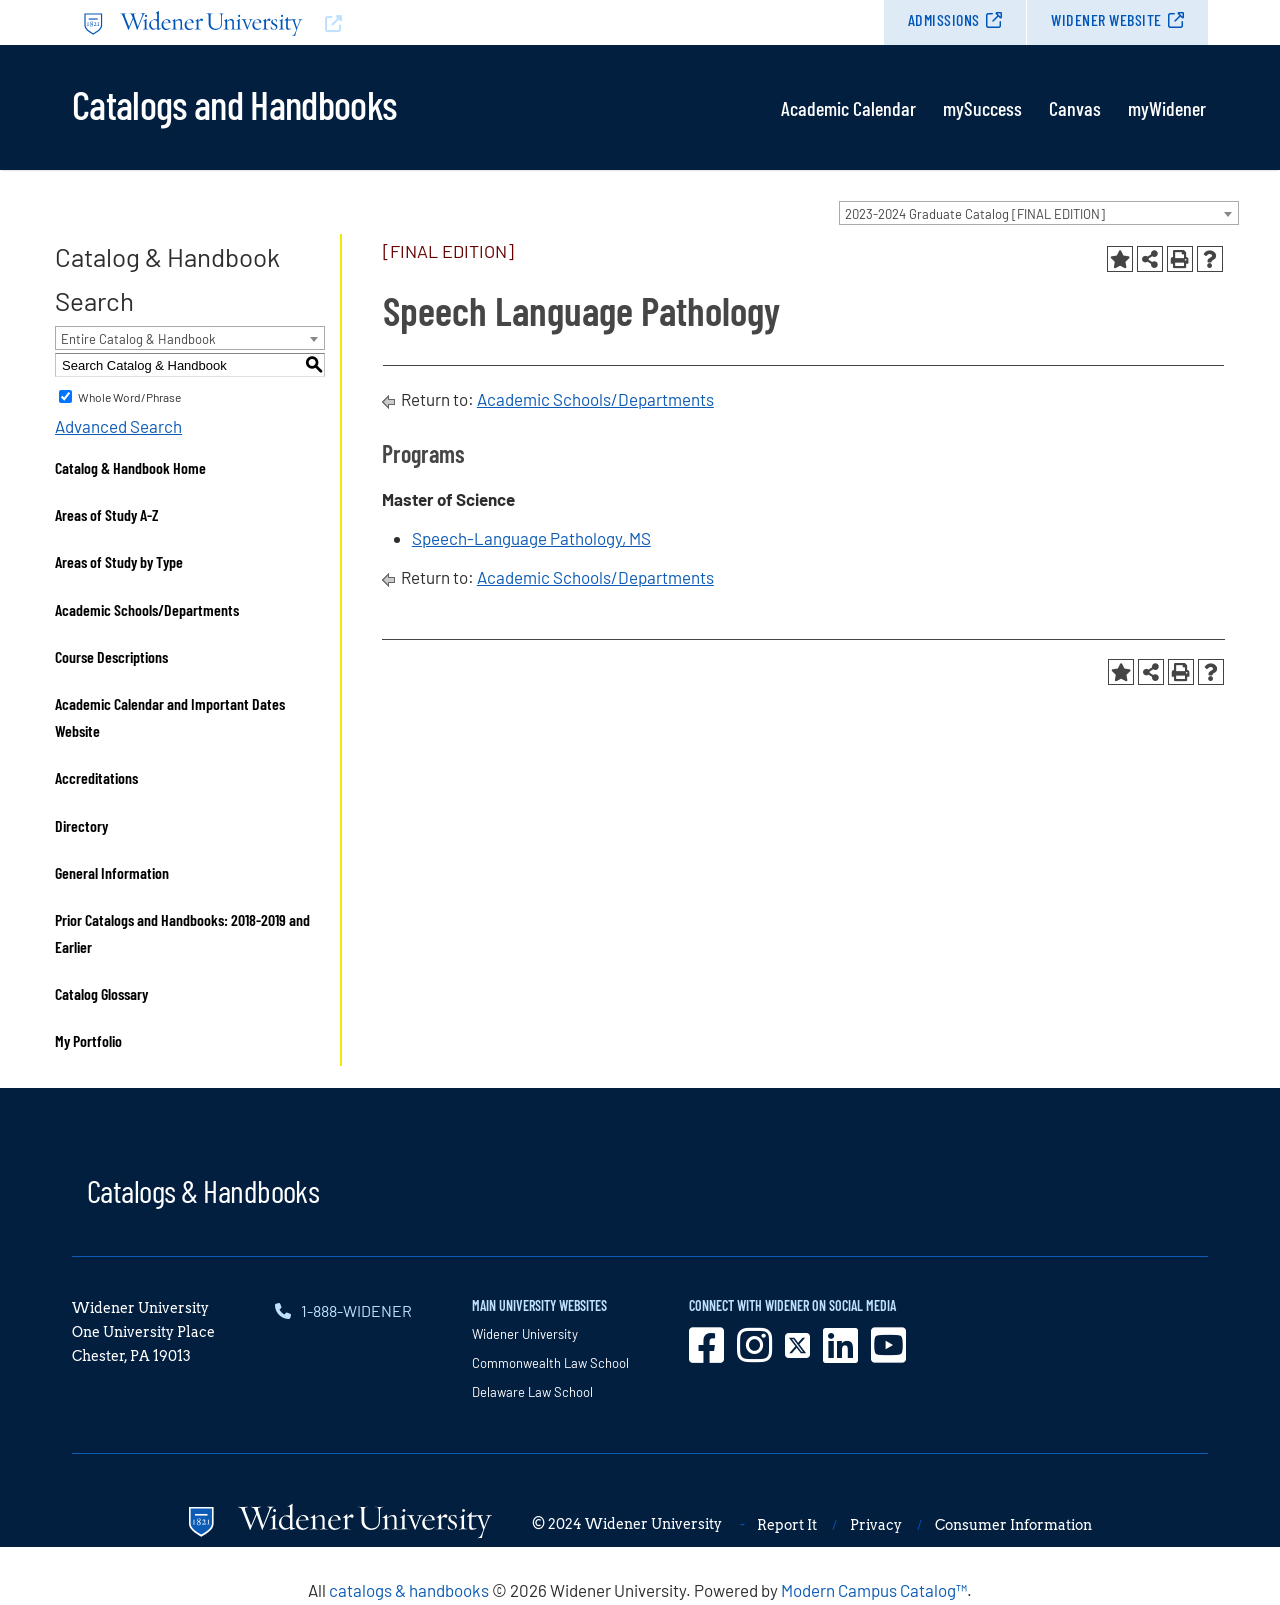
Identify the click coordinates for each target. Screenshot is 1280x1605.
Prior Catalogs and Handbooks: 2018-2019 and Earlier (182, 933)
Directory (81, 825)
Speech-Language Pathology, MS (531, 538)
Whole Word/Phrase (129, 397)
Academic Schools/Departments (147, 609)
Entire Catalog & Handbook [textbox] (138, 339)
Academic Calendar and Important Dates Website (170, 717)
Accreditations (96, 777)
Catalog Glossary (101, 993)
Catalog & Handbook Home (130, 467)
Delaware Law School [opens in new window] (532, 1392)
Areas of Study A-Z (107, 514)
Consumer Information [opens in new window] (1013, 1525)
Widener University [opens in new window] (525, 1334)
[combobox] (1039, 213)
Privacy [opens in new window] (876, 1525)
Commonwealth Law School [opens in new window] (550, 1363)
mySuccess (982, 108)
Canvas (1075, 108)
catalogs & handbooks (409, 1590)
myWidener (1167, 108)
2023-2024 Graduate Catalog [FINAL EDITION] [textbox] (975, 214)
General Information (112, 872)
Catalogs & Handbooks (203, 1190)
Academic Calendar (848, 108)
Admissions (944, 19)
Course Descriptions (111, 656)
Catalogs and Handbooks (234, 103)
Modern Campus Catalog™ (874, 1590)
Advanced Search (118, 426)
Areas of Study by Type (119, 561)
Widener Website (1106, 19)
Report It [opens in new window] (787, 1525)
